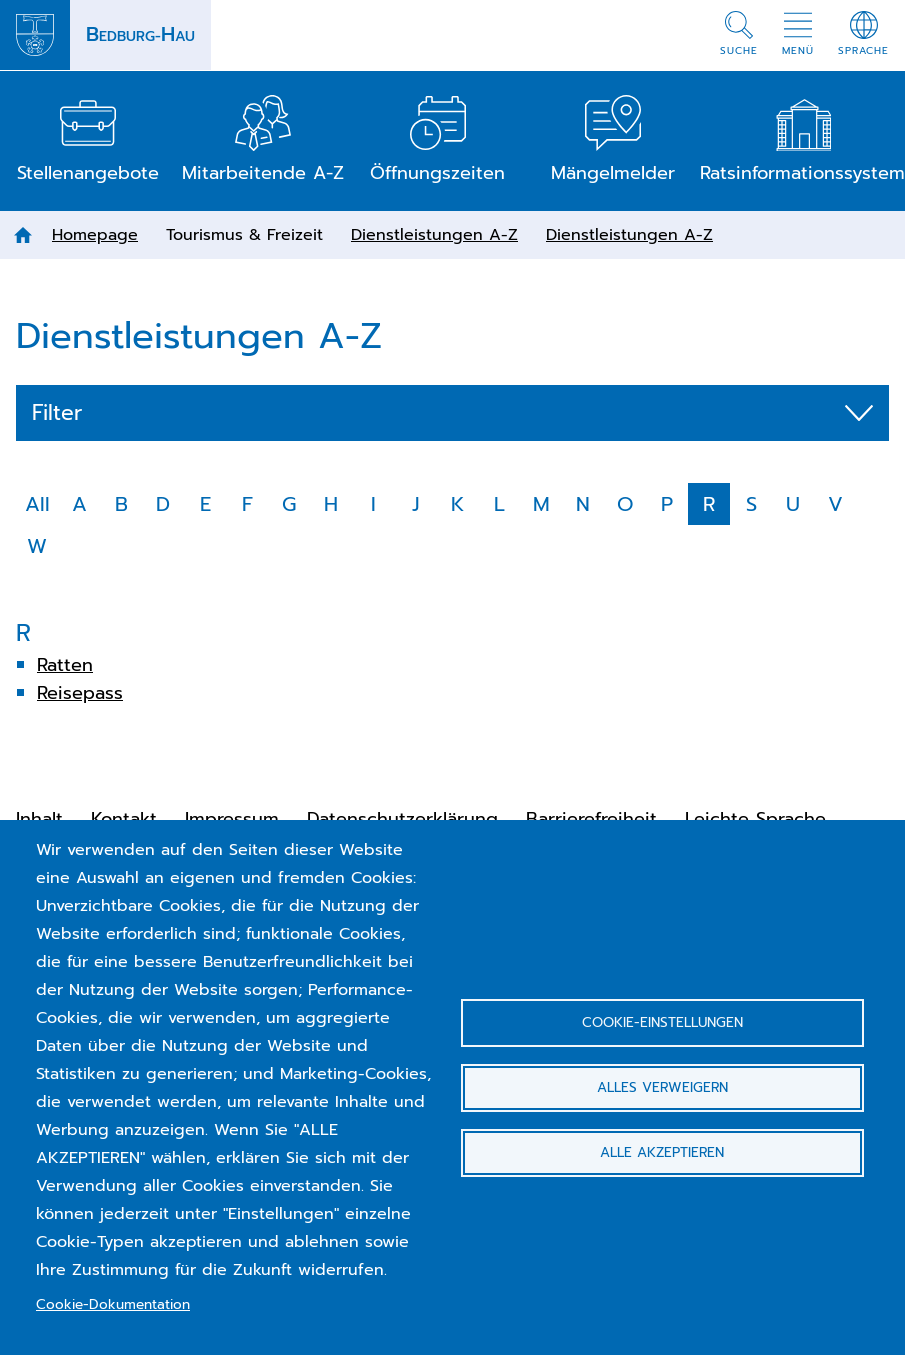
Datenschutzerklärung (402, 819)
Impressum (232, 819)
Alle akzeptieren (662, 1152)
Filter (57, 413)
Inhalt (39, 819)
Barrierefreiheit (591, 819)
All (37, 504)
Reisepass (80, 693)
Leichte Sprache (755, 819)
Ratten (65, 665)
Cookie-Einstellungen (662, 1022)
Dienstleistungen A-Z (434, 235)
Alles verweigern (662, 1087)
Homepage (95, 235)
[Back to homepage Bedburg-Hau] (105, 35)
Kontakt (124, 819)
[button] (739, 35)
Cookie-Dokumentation (113, 1304)
